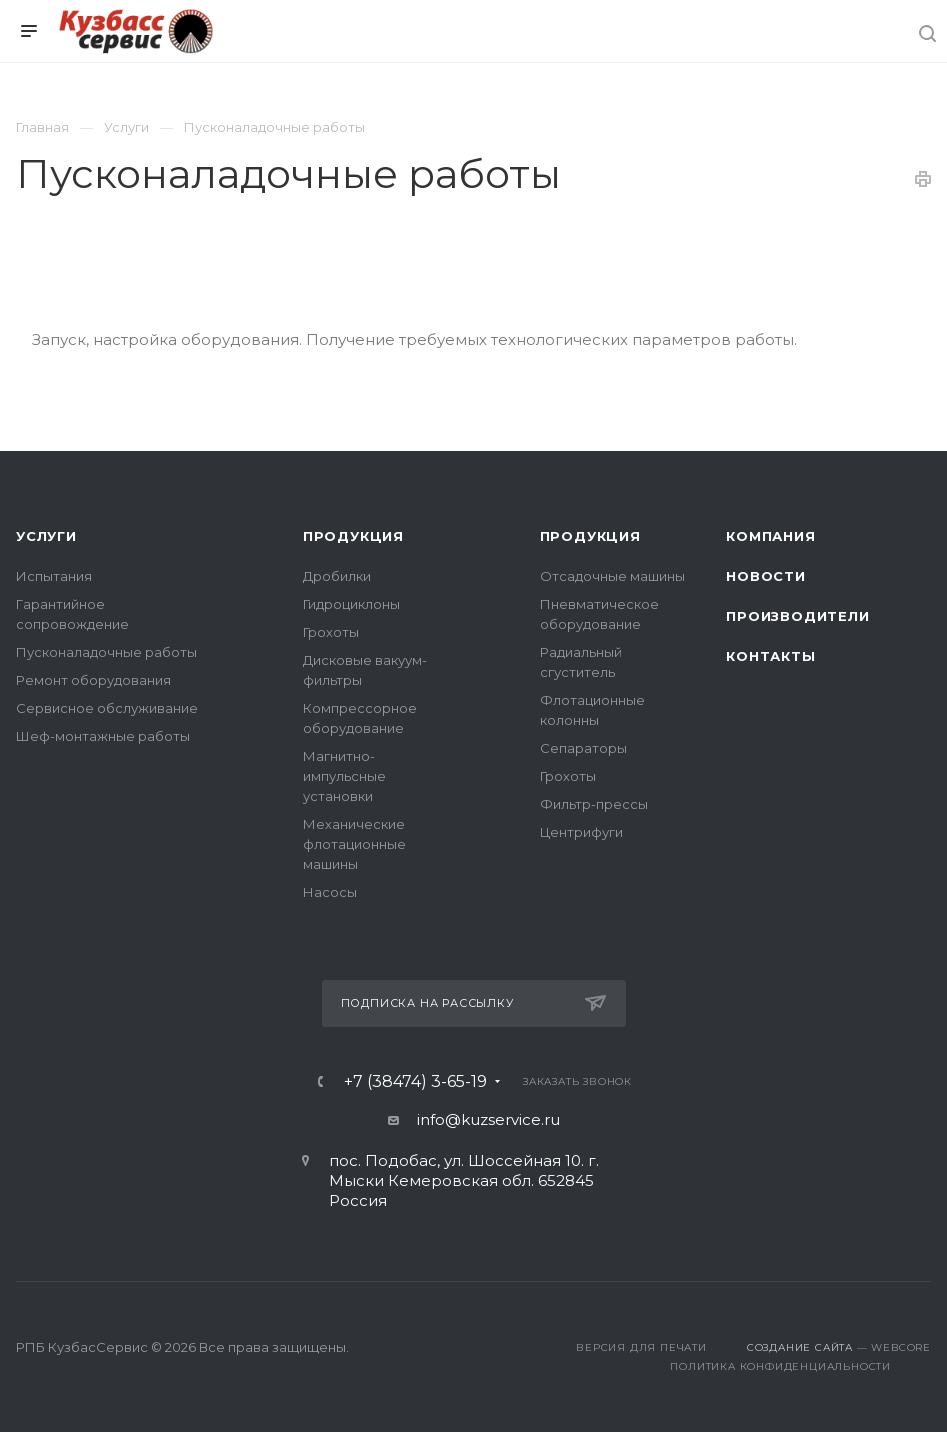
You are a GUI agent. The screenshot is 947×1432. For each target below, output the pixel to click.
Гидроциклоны (351, 604)
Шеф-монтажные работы (103, 736)
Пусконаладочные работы (106, 652)
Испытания (54, 576)
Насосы (330, 892)
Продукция (353, 536)
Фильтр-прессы (594, 804)
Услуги (46, 536)
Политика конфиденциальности (780, 1366)
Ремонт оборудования (93, 680)
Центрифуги (581, 832)
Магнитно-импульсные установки (344, 776)
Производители (797, 616)
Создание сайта (800, 1347)
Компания (770, 536)
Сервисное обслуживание (107, 708)
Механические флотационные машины (354, 844)
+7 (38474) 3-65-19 (415, 1082)
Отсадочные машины (612, 576)
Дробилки (337, 576)
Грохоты (331, 632)
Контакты (770, 656)
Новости (766, 576)
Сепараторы (583, 748)
